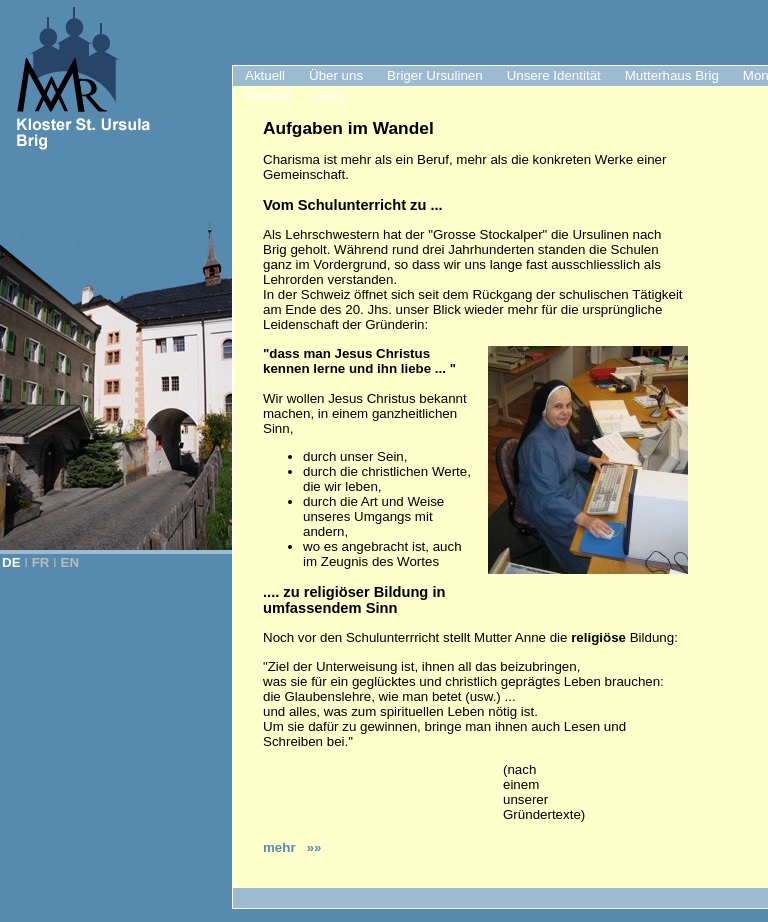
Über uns (336, 75)
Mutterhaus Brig (672, 75)
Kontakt (267, 95)
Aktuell (265, 75)
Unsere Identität (554, 75)
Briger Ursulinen (435, 75)
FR (41, 562)
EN (70, 562)
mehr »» (292, 847)
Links (329, 95)
